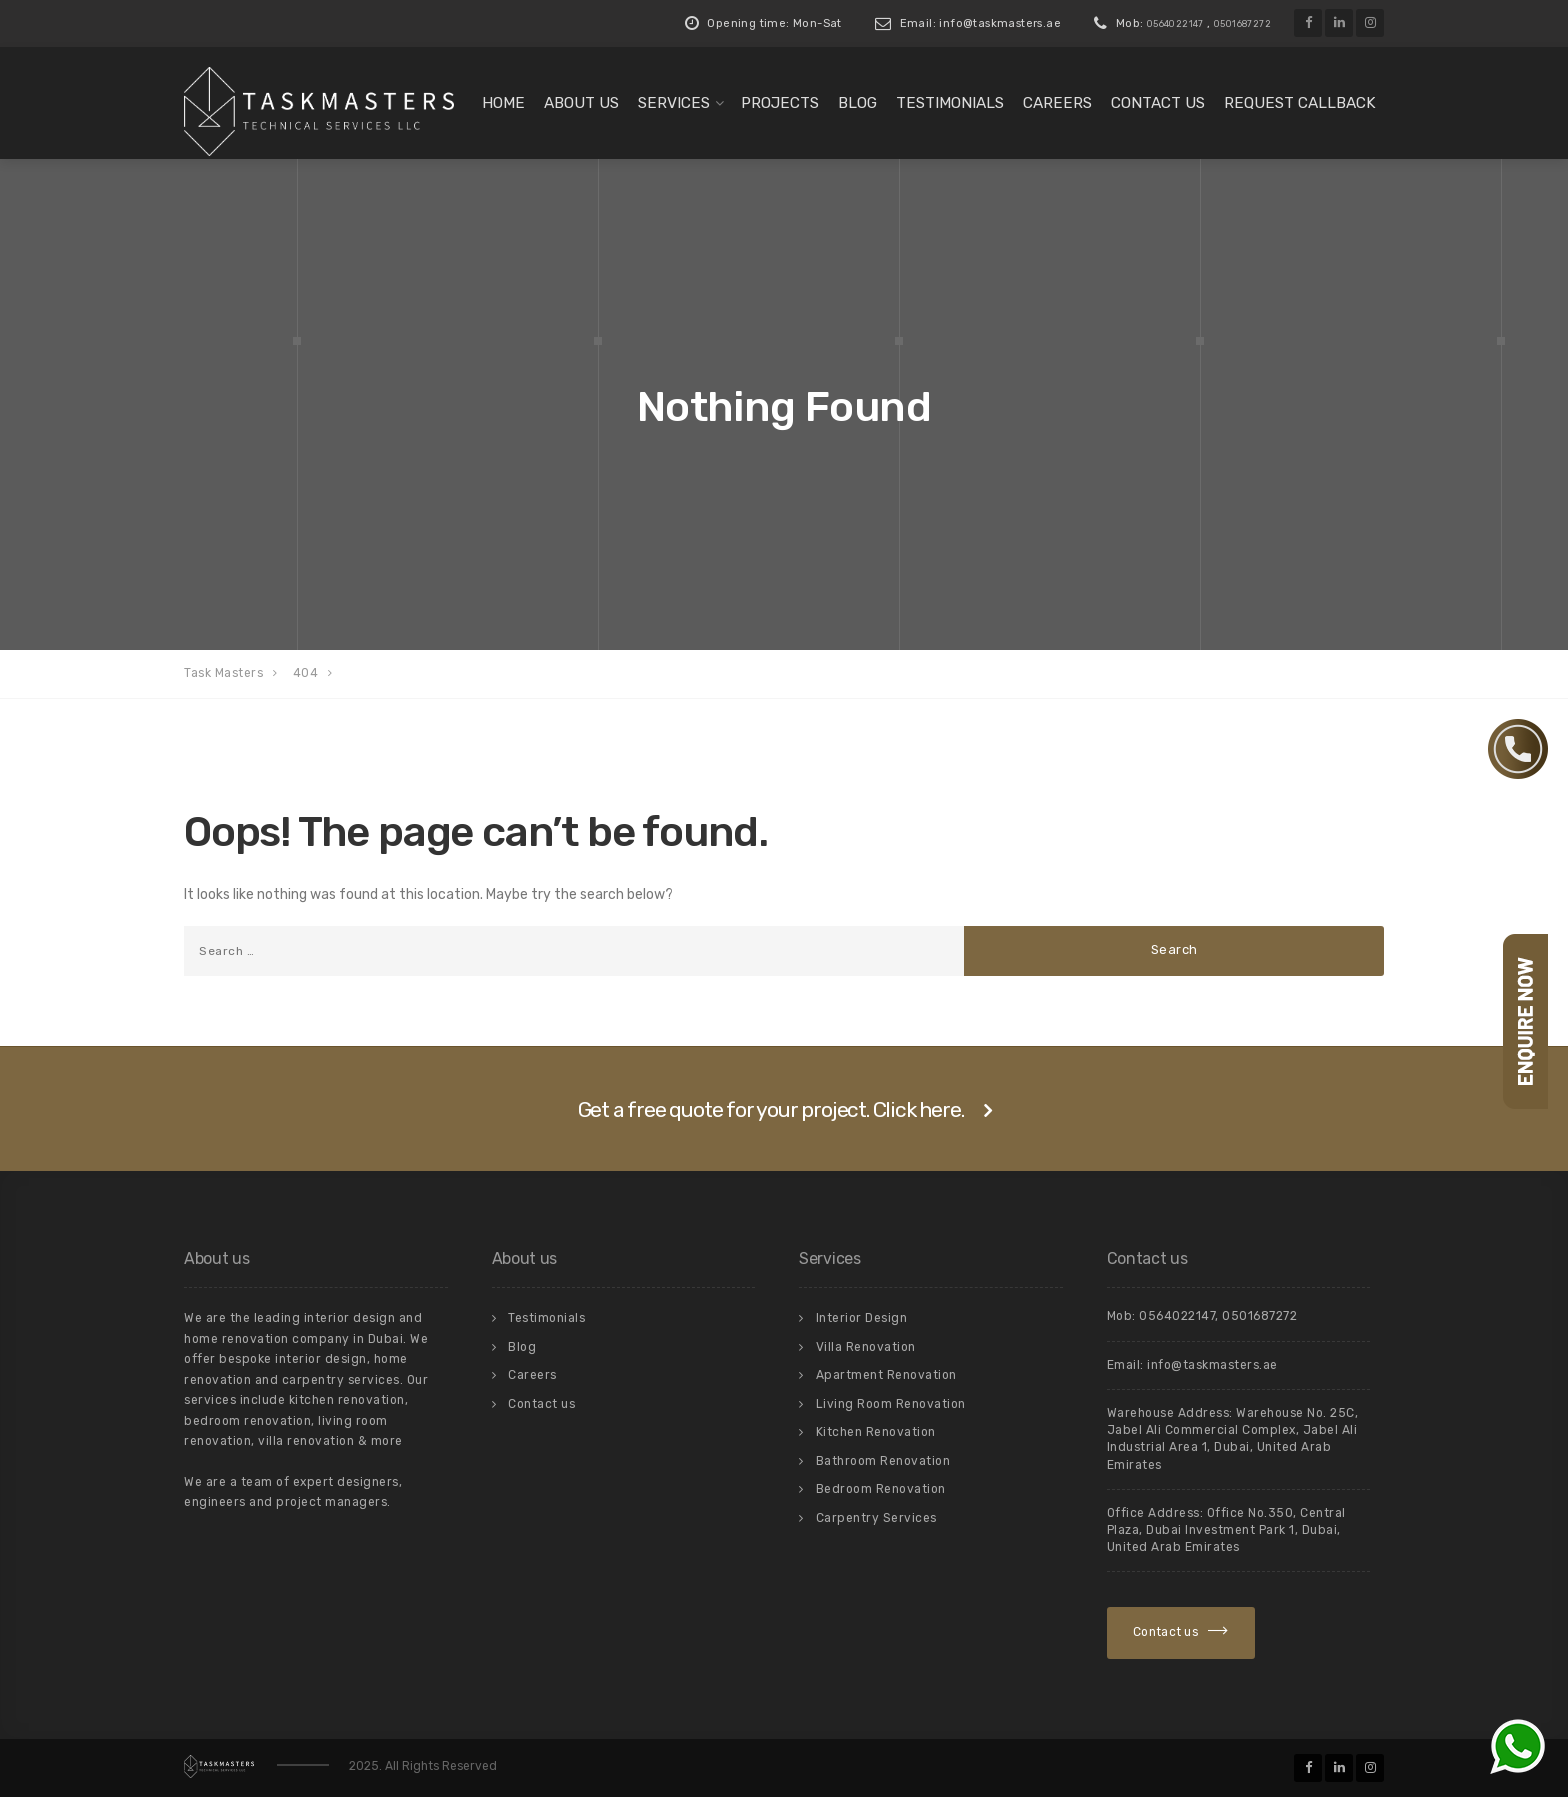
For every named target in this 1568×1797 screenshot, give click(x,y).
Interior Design (862, 1318)
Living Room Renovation (891, 1404)
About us (581, 103)
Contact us (1158, 103)
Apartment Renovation (886, 1375)
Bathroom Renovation (883, 1461)
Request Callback (1300, 103)
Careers (1057, 103)
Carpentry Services (876, 1518)
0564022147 (1175, 24)
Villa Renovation (866, 1347)
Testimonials (950, 103)
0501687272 (1242, 24)
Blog (857, 103)
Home (503, 103)
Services (674, 103)
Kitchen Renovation (876, 1432)
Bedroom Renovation (881, 1489)
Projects (780, 103)
